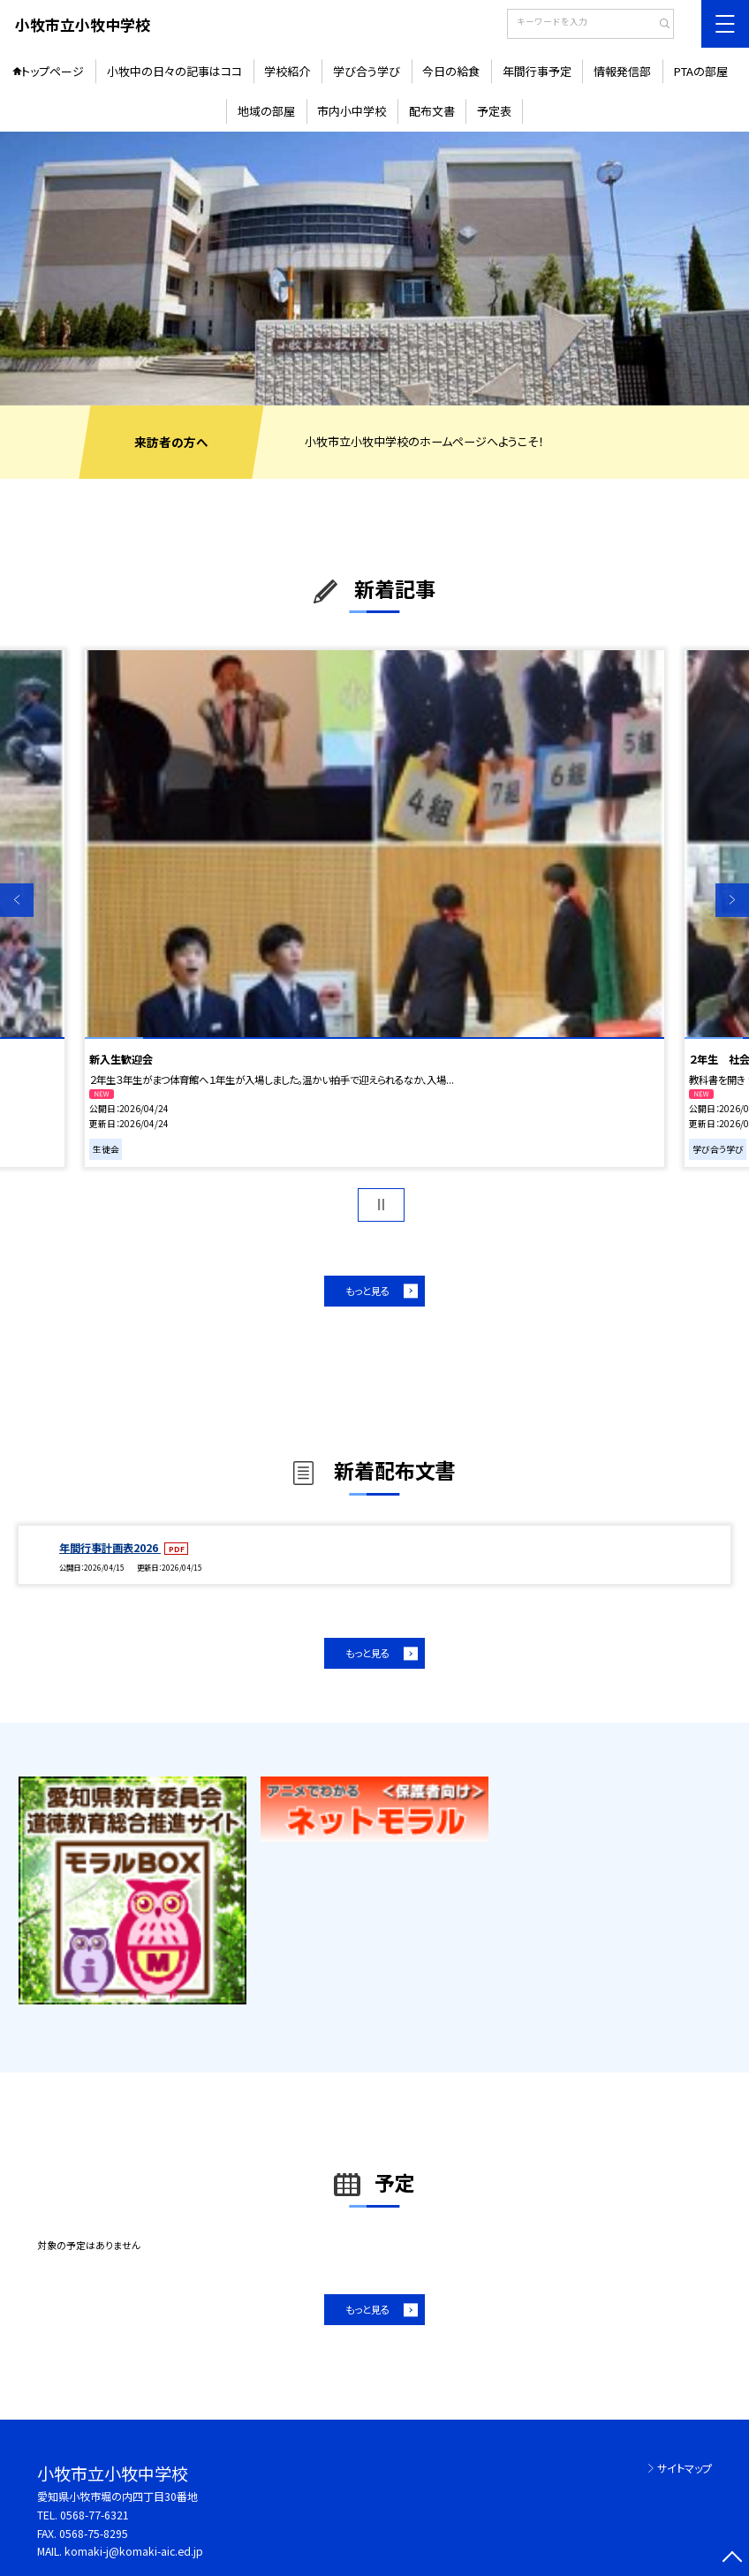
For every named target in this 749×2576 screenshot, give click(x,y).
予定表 (494, 110)
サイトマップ (684, 2468)
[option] (374, 268)
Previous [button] (17, 900)
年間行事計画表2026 (110, 1548)
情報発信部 (622, 71)
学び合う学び (366, 71)
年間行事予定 (537, 71)
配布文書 (432, 110)
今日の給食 (451, 71)
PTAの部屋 (701, 71)
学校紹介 (287, 71)
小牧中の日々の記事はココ (174, 71)
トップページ (52, 71)
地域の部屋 (266, 110)
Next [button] (732, 900)
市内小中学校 (351, 110)
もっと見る (367, 1291)
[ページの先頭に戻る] (732, 2559)
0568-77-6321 (94, 2515)
